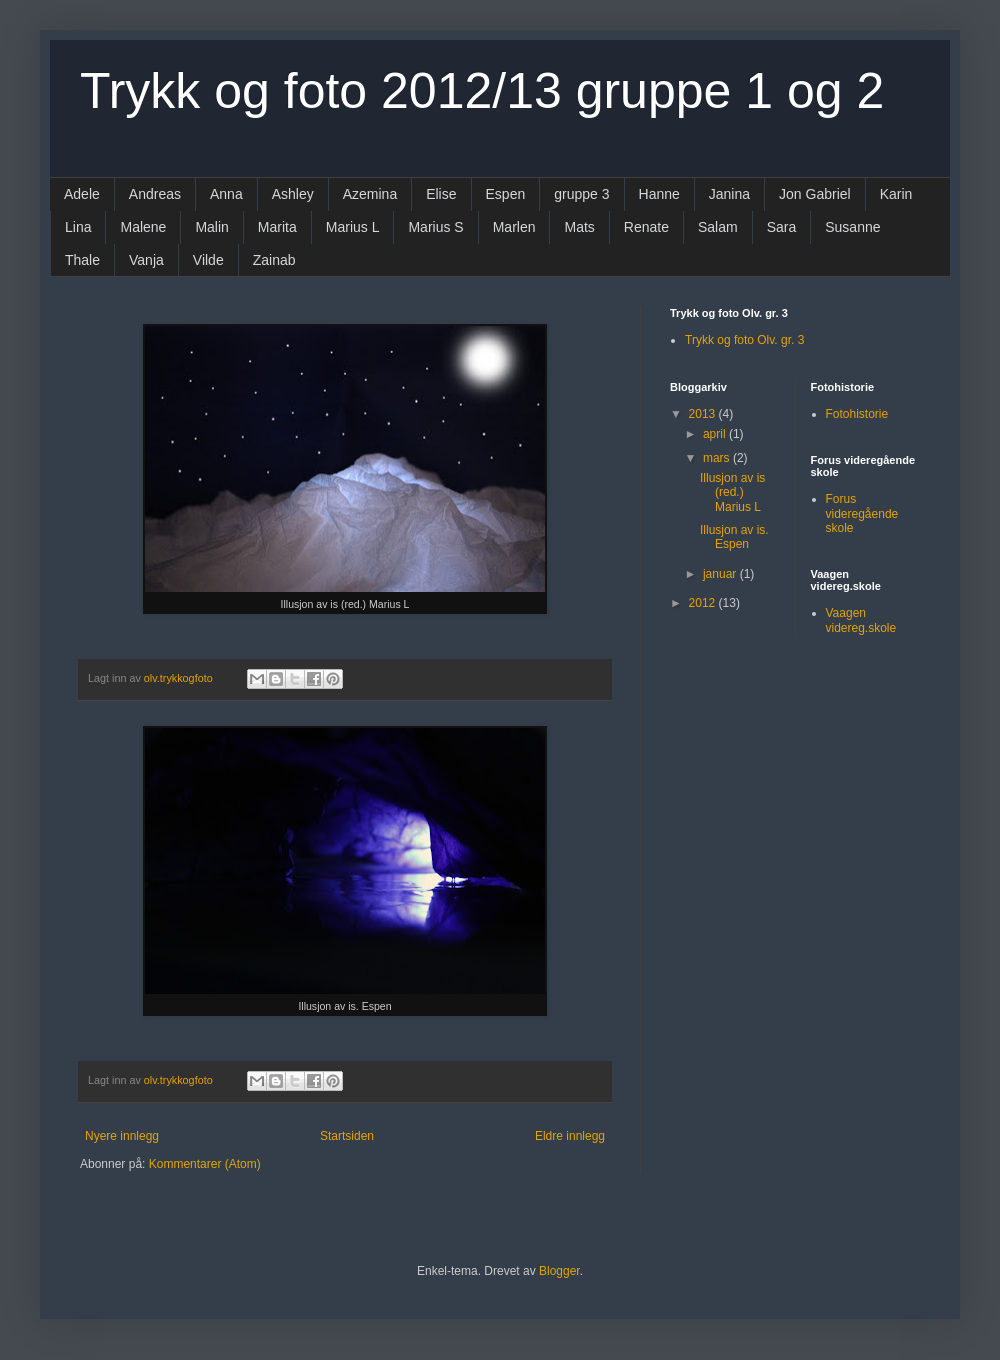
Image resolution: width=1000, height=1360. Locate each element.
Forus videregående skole (862, 513)
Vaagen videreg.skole (861, 620)
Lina (78, 227)
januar (721, 574)
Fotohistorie (857, 414)
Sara (782, 227)
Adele (82, 194)
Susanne (852, 227)
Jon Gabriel (815, 194)
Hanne (659, 194)
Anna (226, 194)
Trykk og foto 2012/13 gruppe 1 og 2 (482, 91)
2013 (704, 414)
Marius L (353, 227)
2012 (704, 603)
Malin (211, 227)
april (716, 434)
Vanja (146, 260)
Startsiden (347, 1136)
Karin (896, 194)
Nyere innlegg (122, 1136)
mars (718, 458)
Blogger (559, 1271)
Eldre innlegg (570, 1136)
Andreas (155, 194)
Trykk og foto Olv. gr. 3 (744, 340)
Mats (579, 227)
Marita (277, 227)
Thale (82, 260)
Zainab (274, 260)
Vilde (208, 260)
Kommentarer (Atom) (205, 1164)
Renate (646, 227)
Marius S (435, 227)
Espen (506, 194)
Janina (729, 194)
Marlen (514, 227)
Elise (441, 194)
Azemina (370, 194)
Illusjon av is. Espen (734, 537)
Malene (143, 227)
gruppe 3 (581, 194)
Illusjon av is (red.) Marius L (732, 492)
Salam (718, 227)
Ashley (293, 194)
